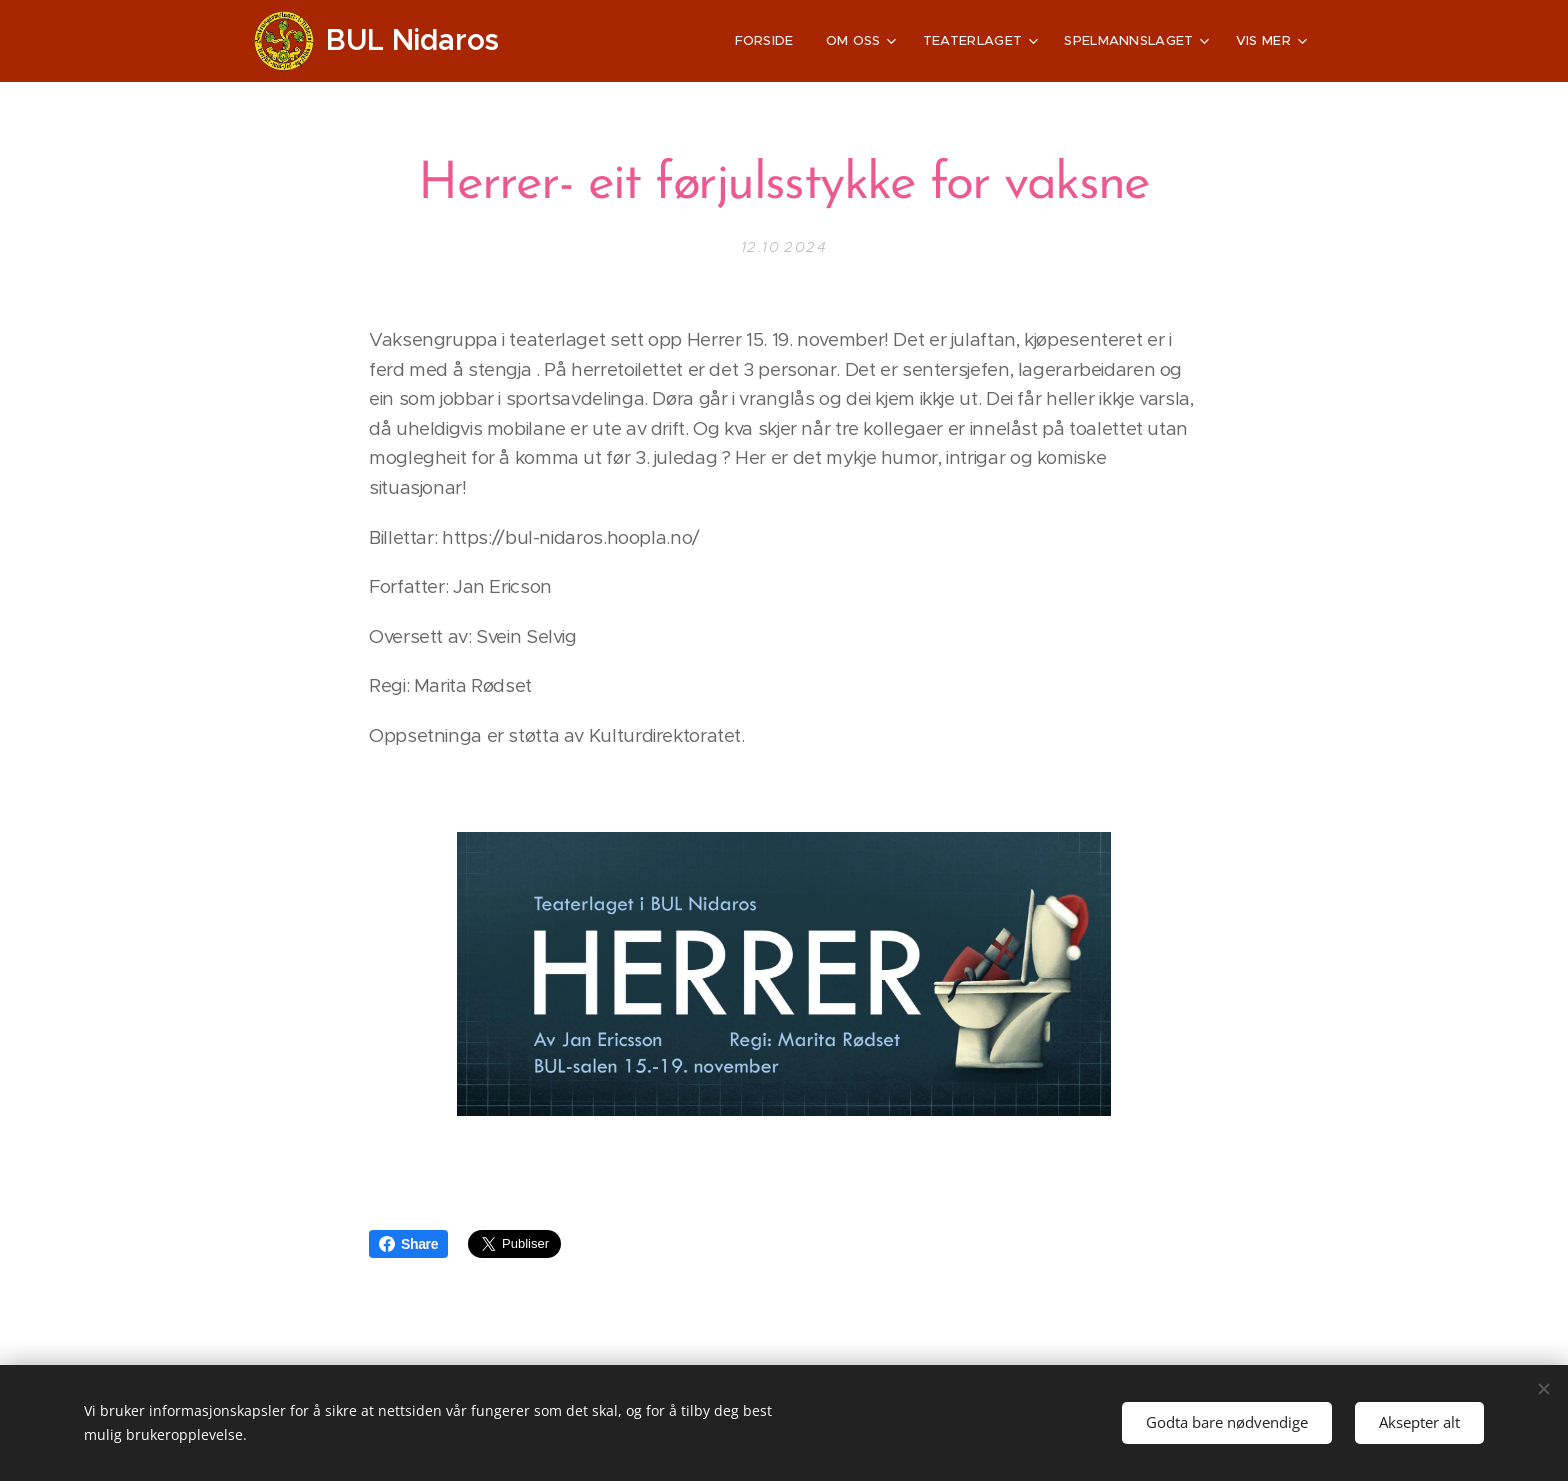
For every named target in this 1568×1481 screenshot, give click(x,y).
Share (408, 1244)
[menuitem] (603, 41)
